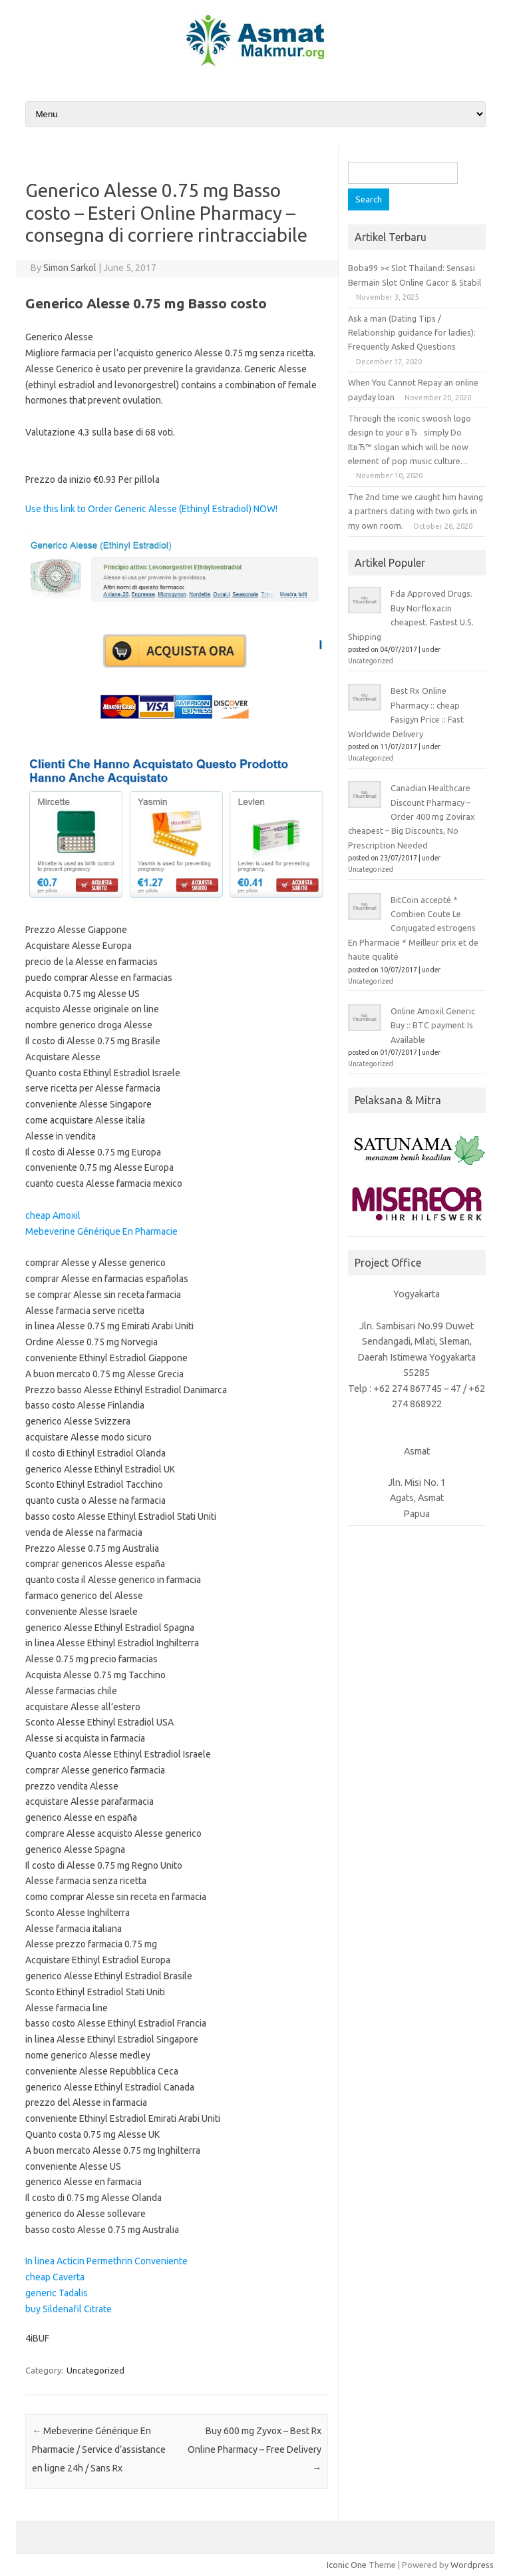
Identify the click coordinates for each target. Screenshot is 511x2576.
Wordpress (472, 2564)
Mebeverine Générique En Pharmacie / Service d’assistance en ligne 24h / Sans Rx (99, 2449)
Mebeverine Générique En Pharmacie (101, 1231)
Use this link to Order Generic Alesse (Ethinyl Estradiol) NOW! (151, 508)
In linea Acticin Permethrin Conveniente (106, 2261)
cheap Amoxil (53, 1215)
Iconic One (347, 2564)
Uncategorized (95, 2370)
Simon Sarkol (69, 267)
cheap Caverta (55, 2277)
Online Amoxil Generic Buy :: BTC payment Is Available (433, 1025)
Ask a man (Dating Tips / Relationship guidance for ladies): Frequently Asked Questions (412, 333)
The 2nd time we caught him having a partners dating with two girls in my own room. (415, 511)
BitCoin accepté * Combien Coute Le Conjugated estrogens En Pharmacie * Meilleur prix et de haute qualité (413, 928)
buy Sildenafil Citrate (68, 2309)
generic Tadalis (56, 2293)
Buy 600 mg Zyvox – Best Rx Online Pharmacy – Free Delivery (254, 2449)
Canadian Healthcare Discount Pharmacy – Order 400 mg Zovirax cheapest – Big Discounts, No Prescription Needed (411, 816)
